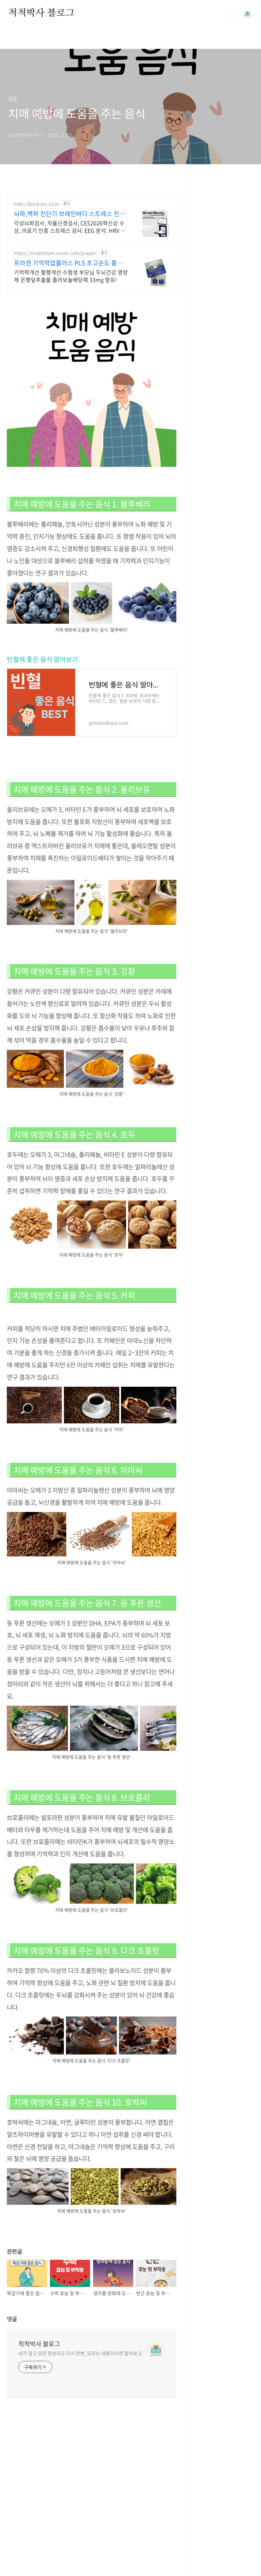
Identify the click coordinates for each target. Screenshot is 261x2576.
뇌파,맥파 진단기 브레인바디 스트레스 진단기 (69, 214)
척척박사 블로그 (41, 13)
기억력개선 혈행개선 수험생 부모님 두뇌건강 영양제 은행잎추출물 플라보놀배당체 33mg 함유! (71, 275)
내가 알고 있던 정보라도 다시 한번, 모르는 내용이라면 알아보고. (80, 2353)
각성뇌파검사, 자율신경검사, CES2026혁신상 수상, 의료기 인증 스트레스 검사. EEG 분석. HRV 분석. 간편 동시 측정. (70, 226)
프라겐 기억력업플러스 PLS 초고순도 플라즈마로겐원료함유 (68, 263)
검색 (232, 13)
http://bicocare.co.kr (36, 204)
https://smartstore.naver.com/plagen (55, 253)
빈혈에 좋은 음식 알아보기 (42, 659)
